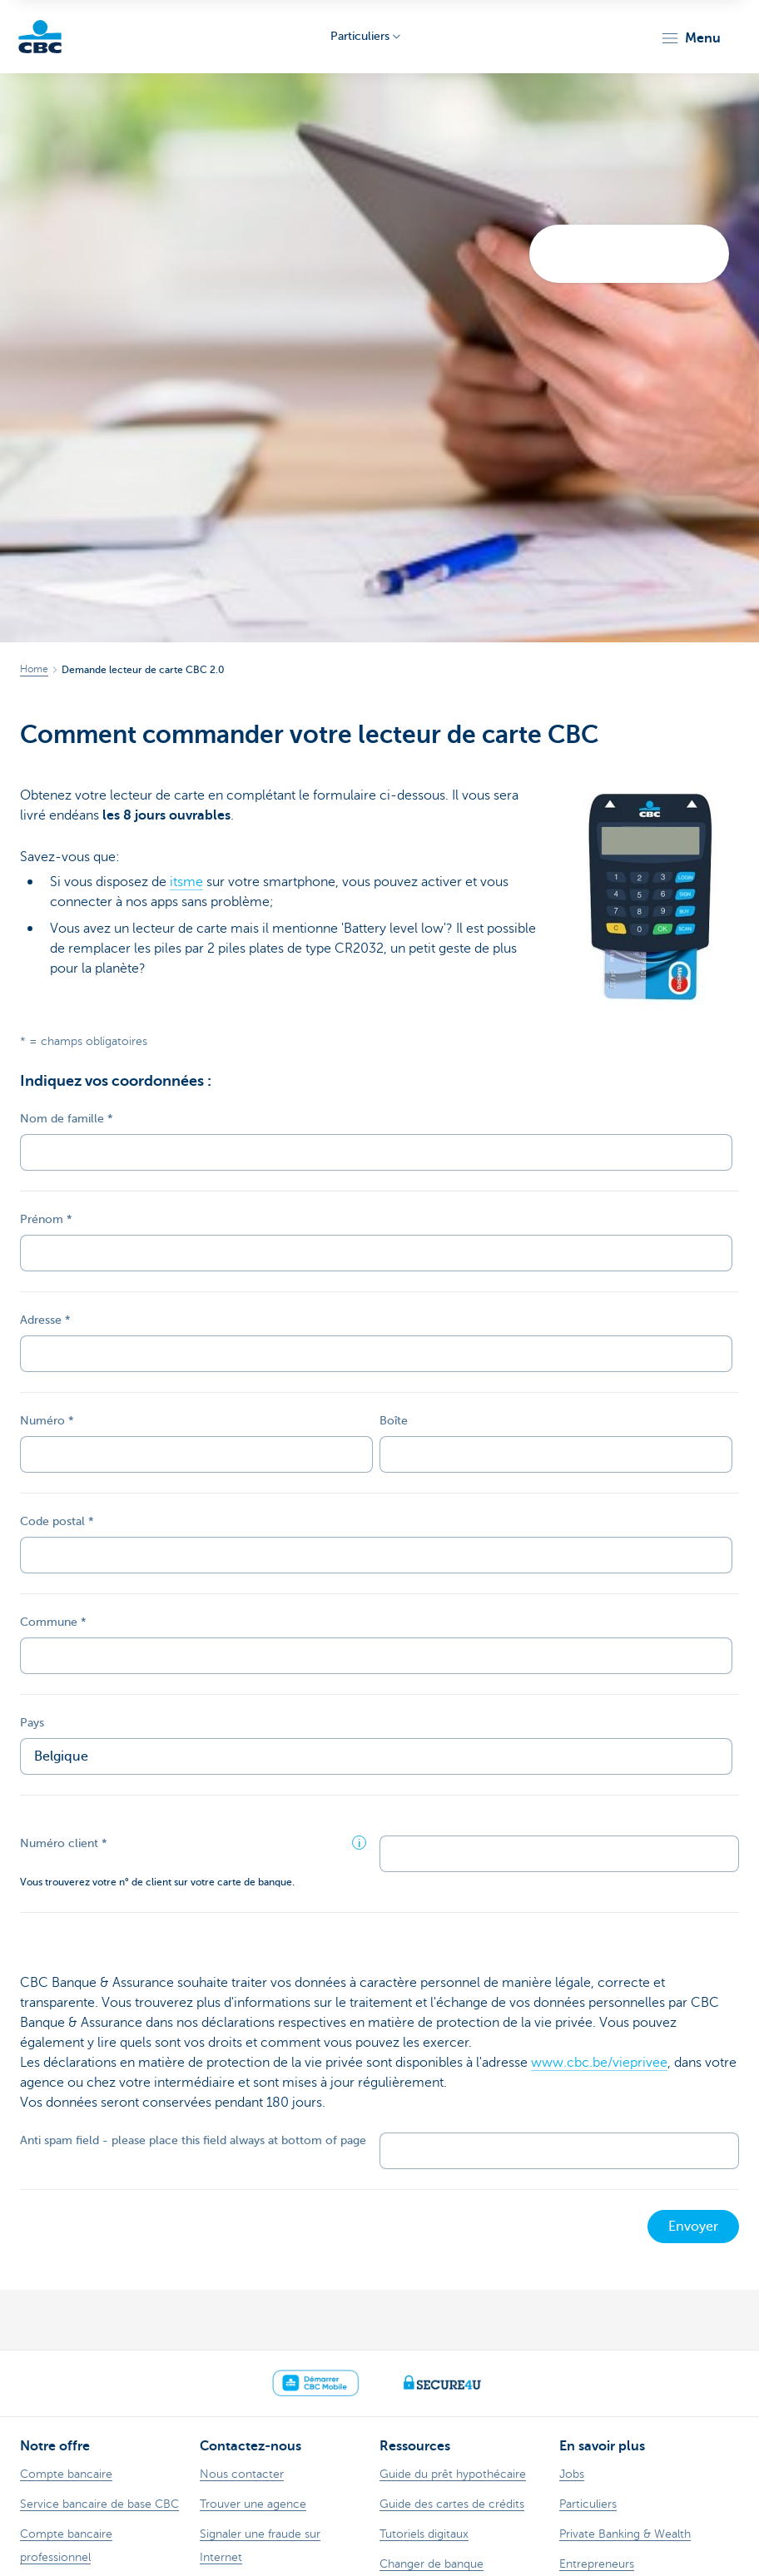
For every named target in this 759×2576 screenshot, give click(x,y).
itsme (186, 881)
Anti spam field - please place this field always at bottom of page (193, 2140)
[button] (690, 38)
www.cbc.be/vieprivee (599, 2062)
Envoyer (693, 2226)
